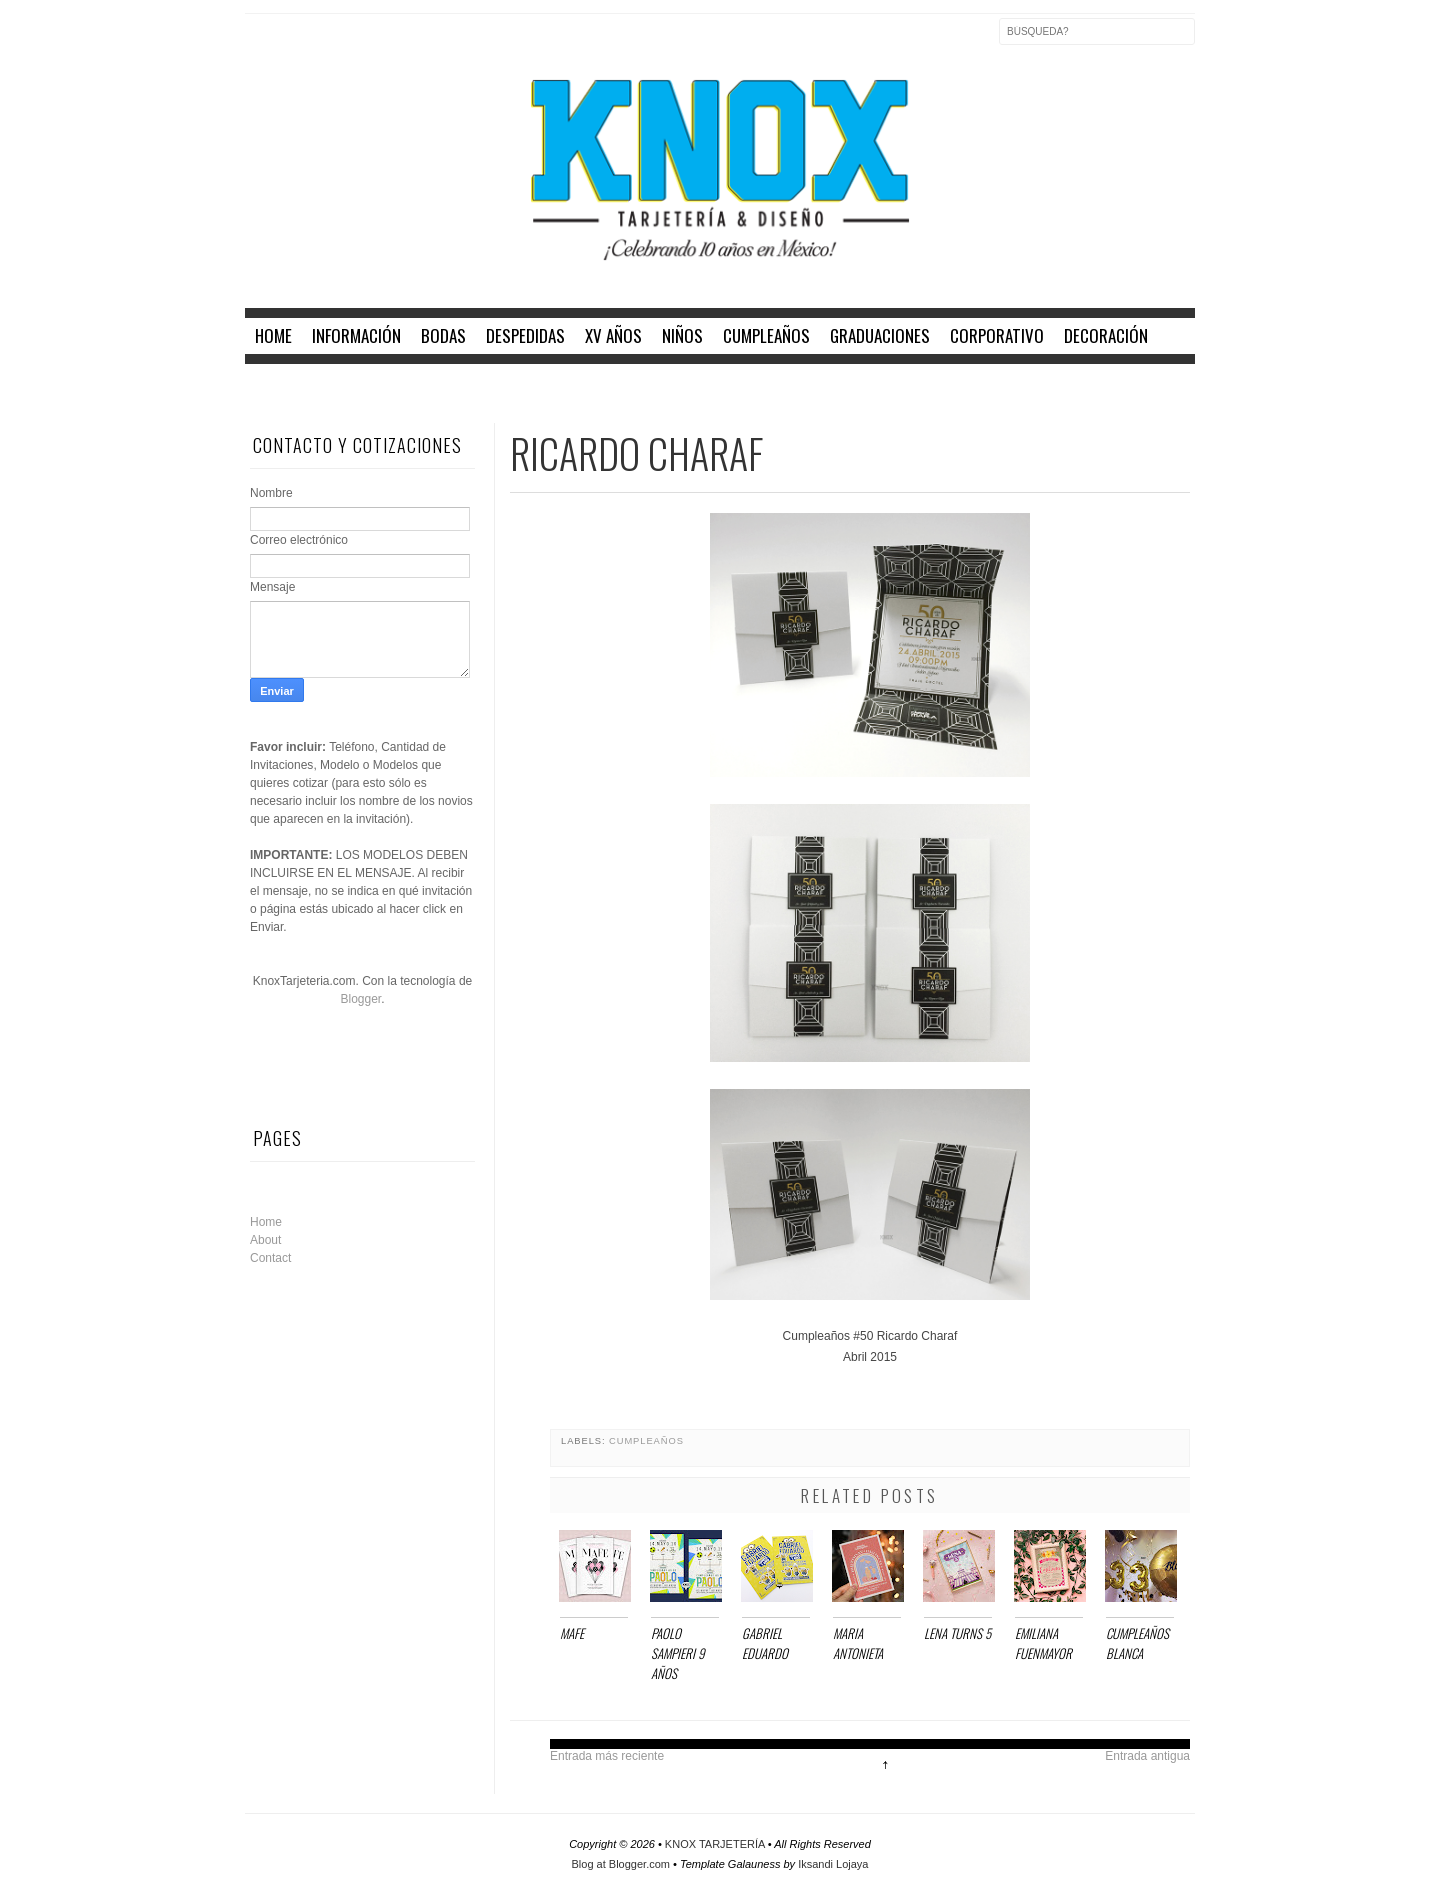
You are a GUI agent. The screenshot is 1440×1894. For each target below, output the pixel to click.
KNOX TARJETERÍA (716, 1844)
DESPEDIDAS (525, 335)
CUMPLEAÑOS (766, 335)
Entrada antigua (1147, 1756)
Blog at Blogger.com (623, 1864)
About (265, 1240)
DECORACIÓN (1106, 335)
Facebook (261, 44)
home (273, 335)
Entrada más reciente (607, 1756)
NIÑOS (682, 335)
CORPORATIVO (997, 335)
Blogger (360, 999)
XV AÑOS (613, 335)
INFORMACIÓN (356, 335)
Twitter (303, 44)
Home (266, 1222)
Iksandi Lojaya (833, 1864)
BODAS (443, 335)
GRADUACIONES (880, 335)
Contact (270, 1258)
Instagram (345, 44)
